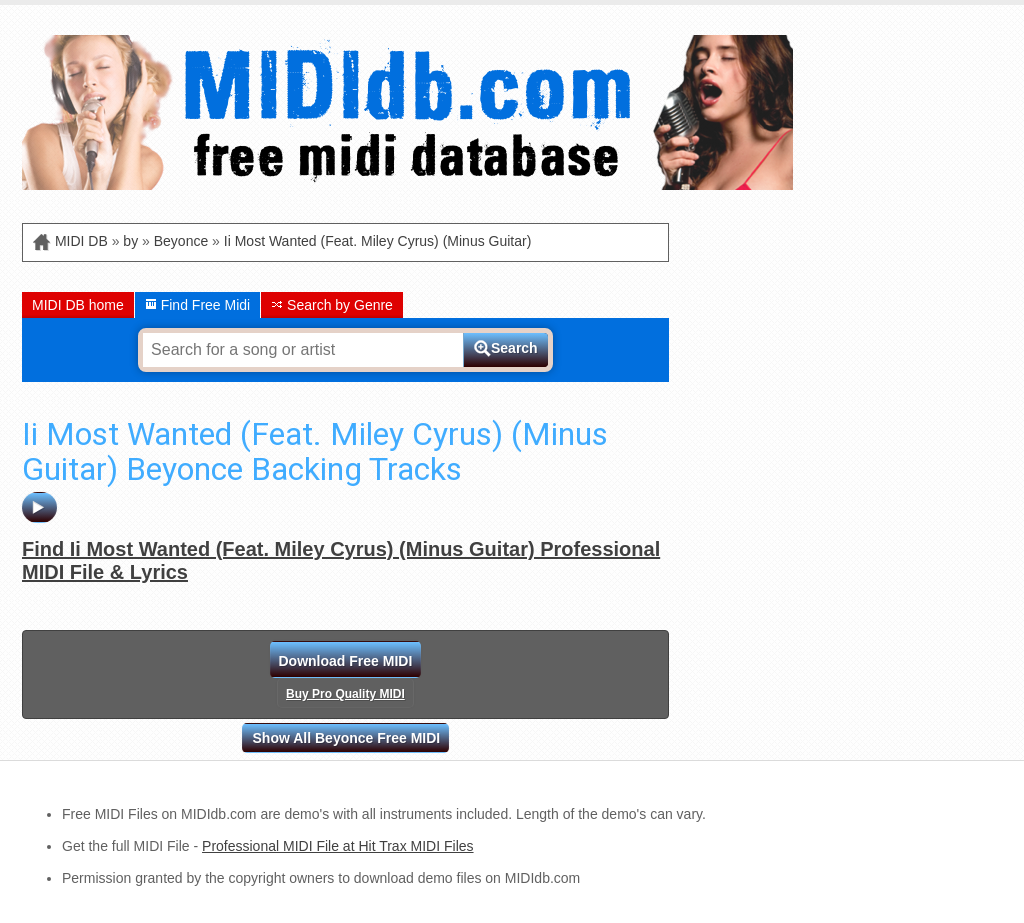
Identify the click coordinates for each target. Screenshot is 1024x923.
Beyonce (181, 241)
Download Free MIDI (346, 661)
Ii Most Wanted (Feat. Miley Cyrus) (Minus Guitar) (378, 241)
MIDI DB (81, 241)
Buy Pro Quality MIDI (345, 694)
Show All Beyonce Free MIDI (347, 738)
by (130, 241)
